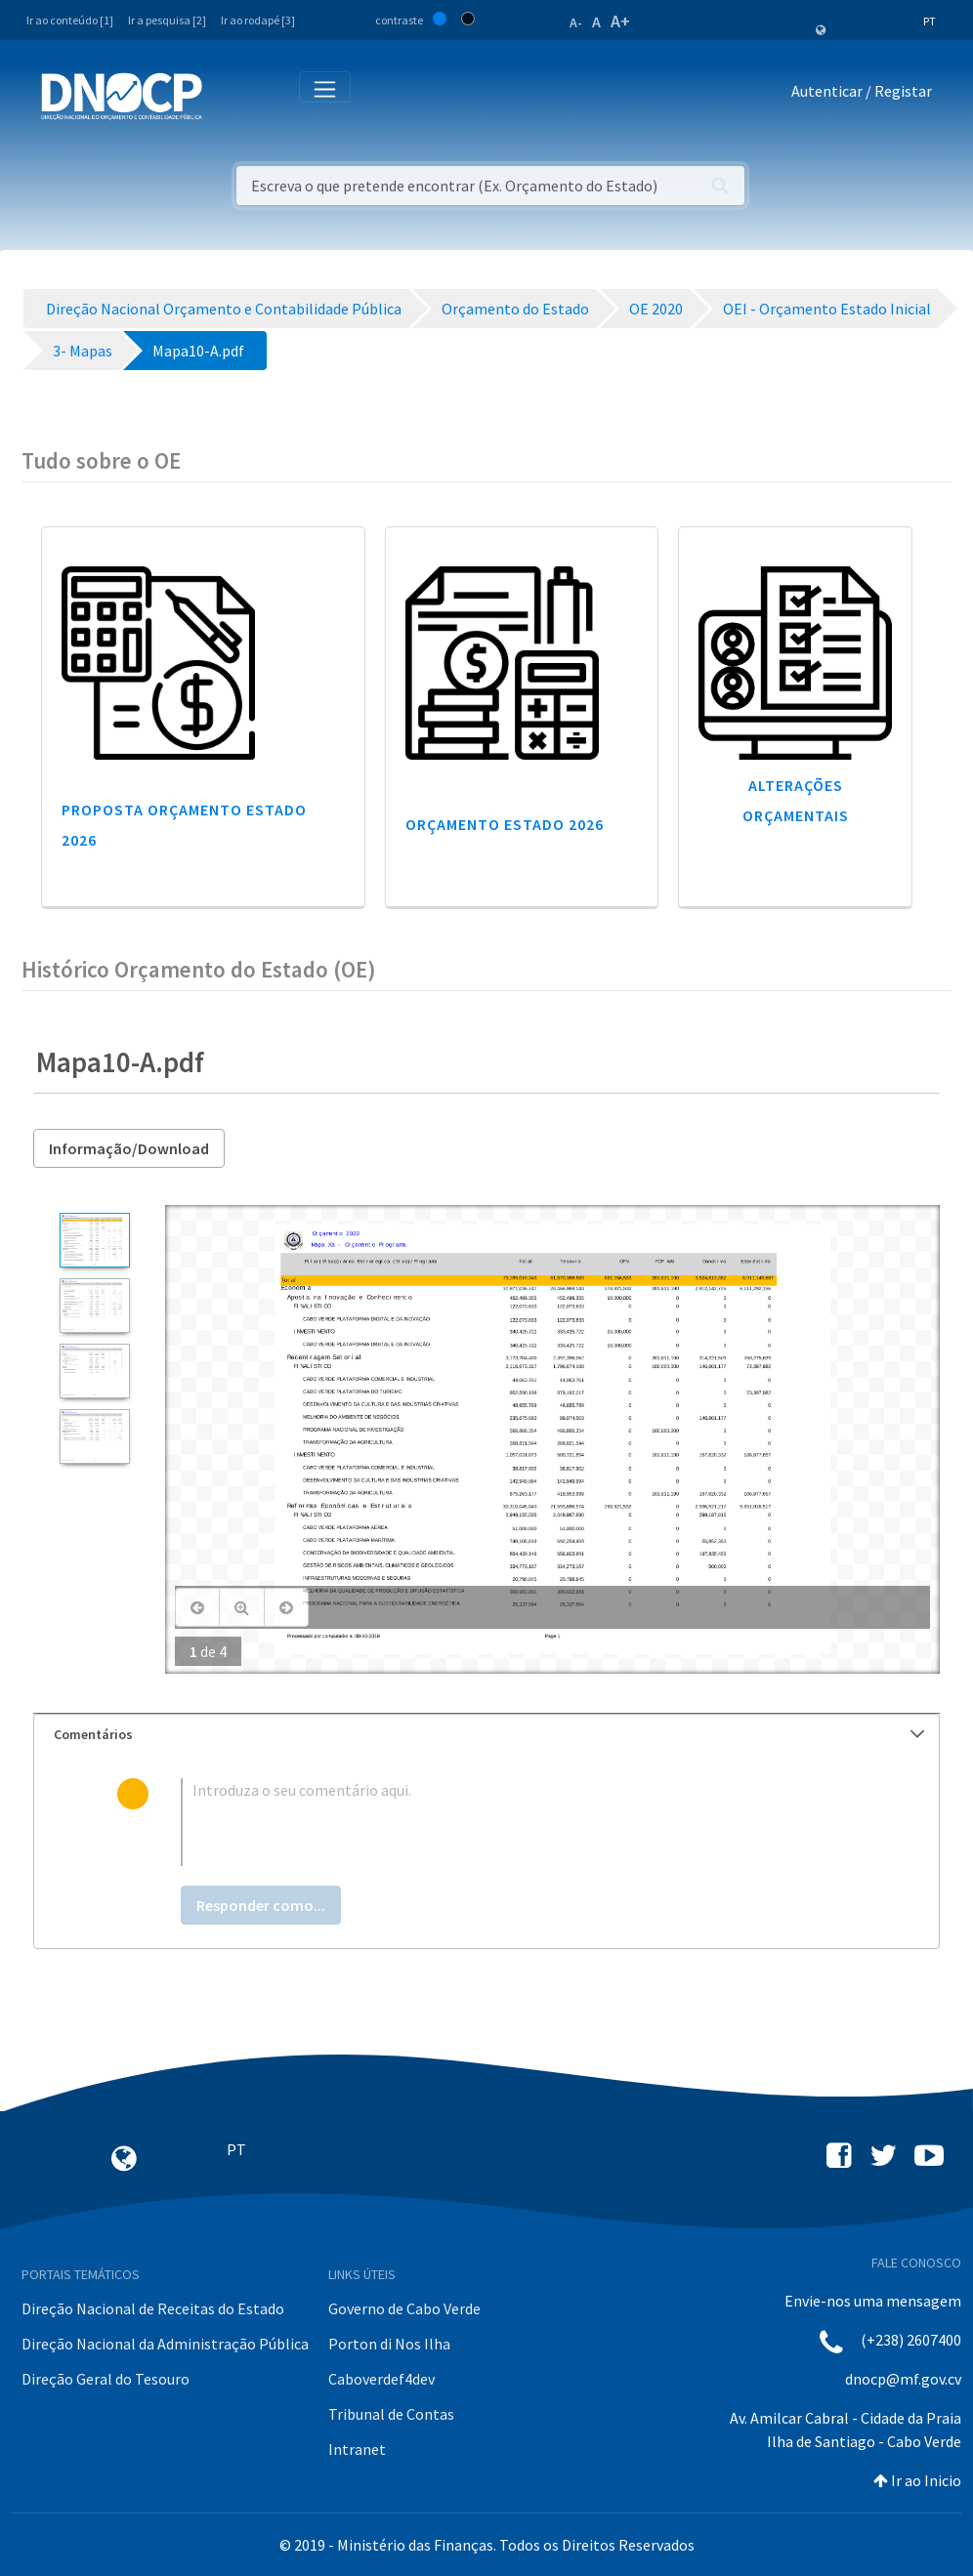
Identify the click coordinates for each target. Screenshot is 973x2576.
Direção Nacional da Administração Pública (165, 2343)
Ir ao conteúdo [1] (69, 20)
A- (576, 22)
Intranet (357, 2449)
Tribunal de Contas (391, 2414)
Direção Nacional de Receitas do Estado (152, 2308)
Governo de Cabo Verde (404, 2308)
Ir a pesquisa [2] (167, 20)
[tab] (486, 1735)
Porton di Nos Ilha (389, 2343)
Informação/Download (129, 1148)
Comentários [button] (489, 1734)
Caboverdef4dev (381, 2379)
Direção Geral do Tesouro (105, 2379)
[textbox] (518, 1822)
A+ (620, 21)
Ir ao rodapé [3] (258, 20)
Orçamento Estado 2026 (504, 824)
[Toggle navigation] (228, 95)
